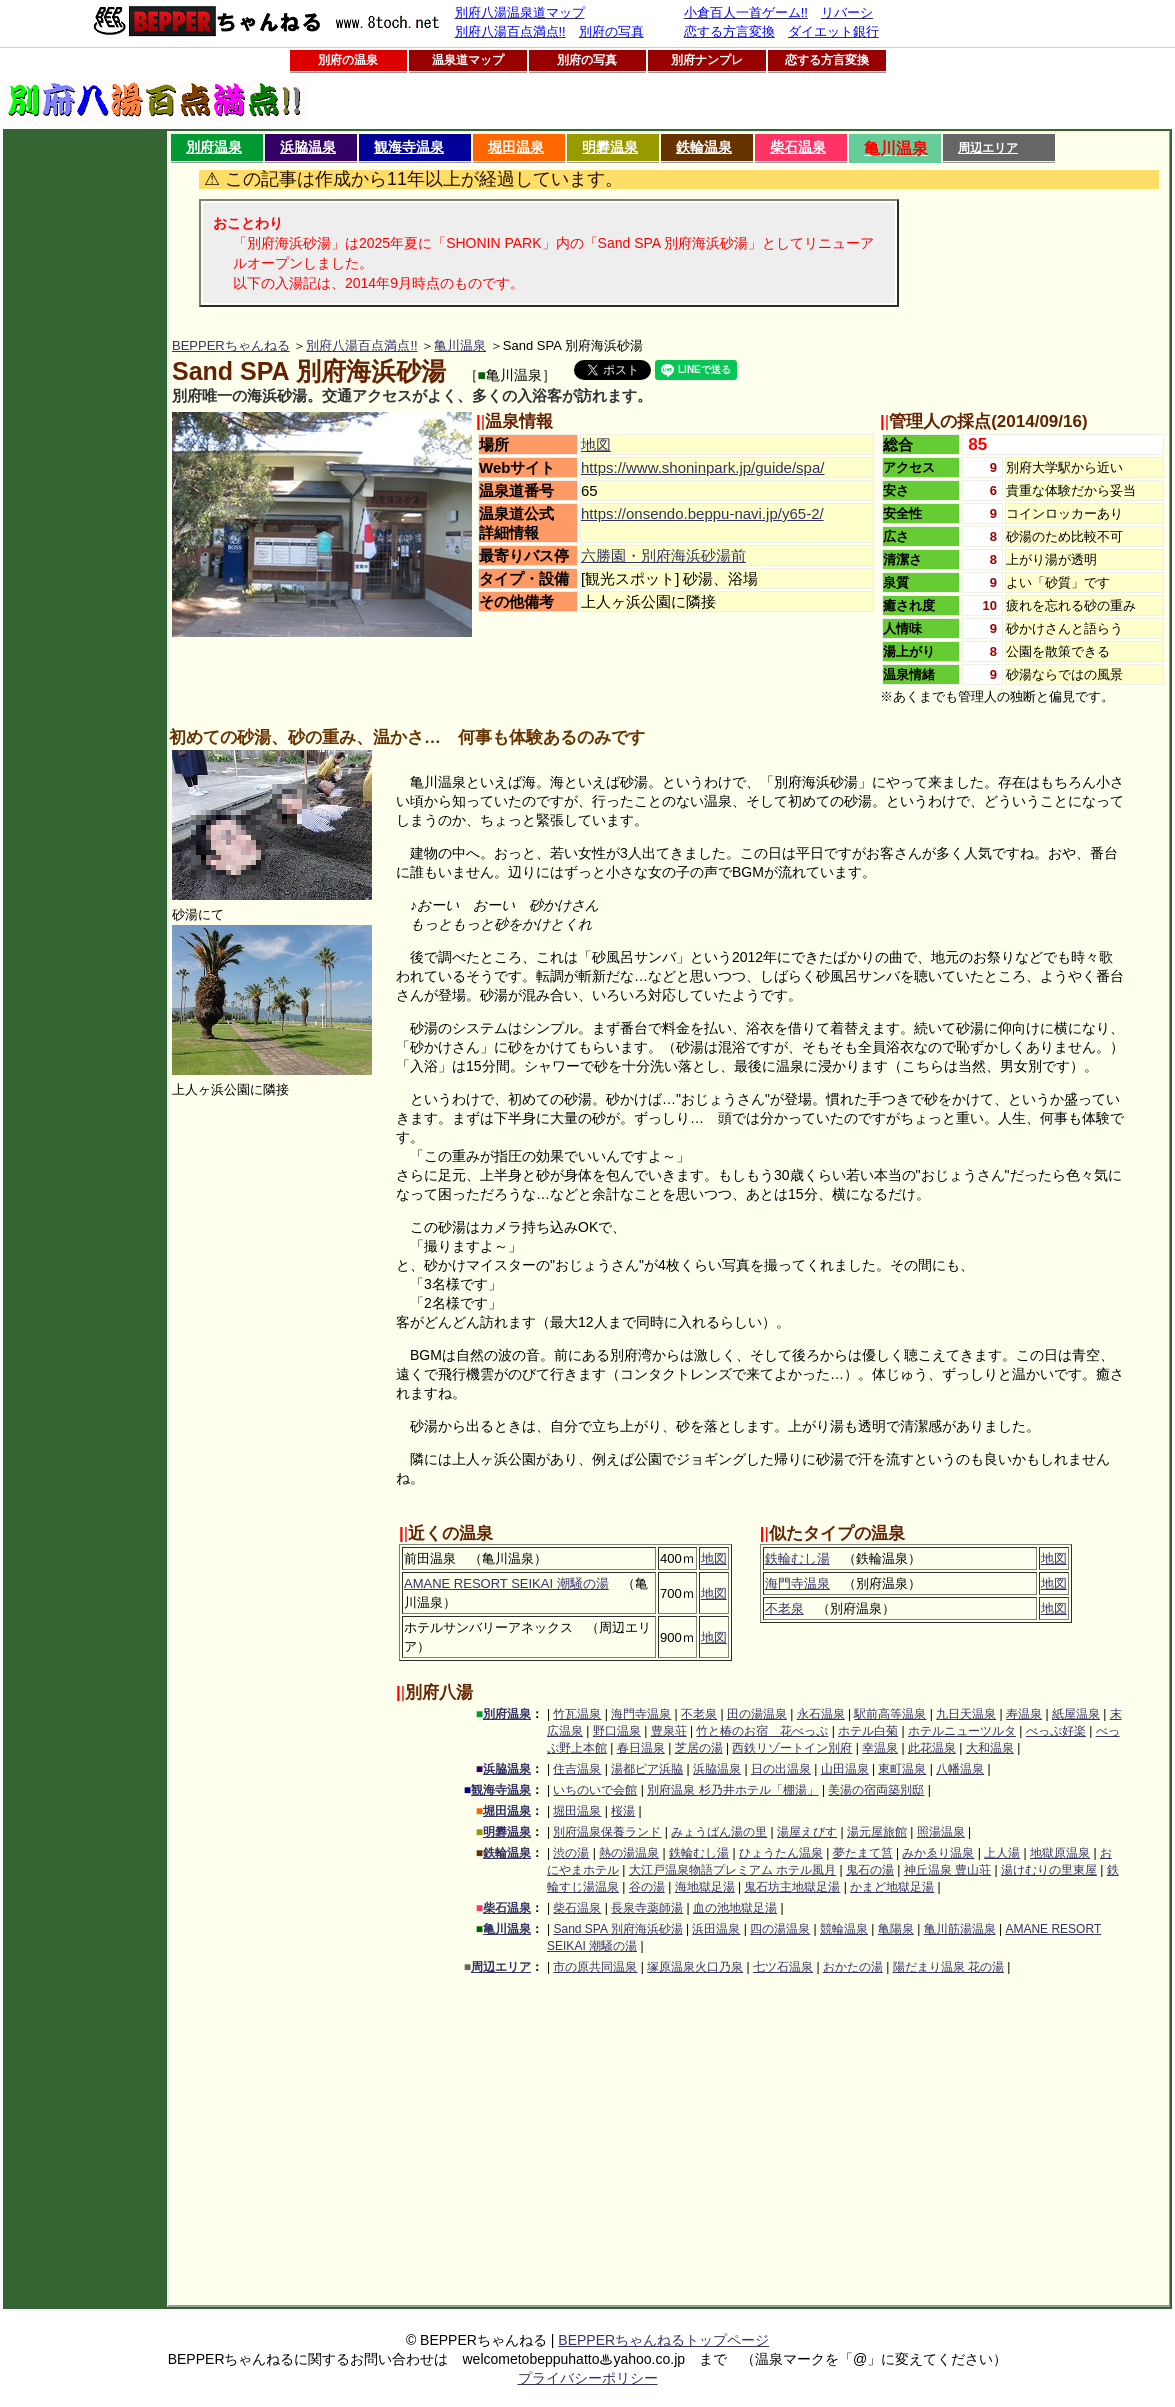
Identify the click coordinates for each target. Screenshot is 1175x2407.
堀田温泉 (516, 147)
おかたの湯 (853, 1967)
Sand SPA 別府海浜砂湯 (617, 1929)
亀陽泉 (896, 1929)
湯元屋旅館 (877, 1832)
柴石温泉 (798, 147)
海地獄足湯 (705, 1887)
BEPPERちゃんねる (231, 345)
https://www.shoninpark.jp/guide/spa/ (702, 467)
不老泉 (784, 1608)
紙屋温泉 (1076, 1714)
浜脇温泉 (308, 147)
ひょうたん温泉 (781, 1853)
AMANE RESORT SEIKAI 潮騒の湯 (506, 1583)
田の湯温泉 (757, 1714)
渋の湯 (571, 1853)
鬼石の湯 (870, 1870)
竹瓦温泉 (577, 1714)
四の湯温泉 (780, 1929)
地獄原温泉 (1060, 1853)
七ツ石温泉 (783, 1967)
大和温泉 (990, 1748)
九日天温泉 (966, 1714)
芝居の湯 (699, 1748)
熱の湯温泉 (629, 1853)
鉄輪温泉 (704, 147)
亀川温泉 (460, 345)
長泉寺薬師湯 (647, 1908)
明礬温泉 (610, 147)
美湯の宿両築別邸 (876, 1790)
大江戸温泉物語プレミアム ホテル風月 (732, 1870)
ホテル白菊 (868, 1731)
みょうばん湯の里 (719, 1832)
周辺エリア (988, 148)
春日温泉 (641, 1748)
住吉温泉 (577, 1769)
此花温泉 (932, 1748)
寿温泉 (1024, 1714)
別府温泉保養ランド (607, 1832)
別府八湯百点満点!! (361, 345)
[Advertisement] (85, 431)
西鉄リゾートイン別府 (792, 1748)
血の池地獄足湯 (735, 1908)
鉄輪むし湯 (797, 1558)
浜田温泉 (716, 1929)
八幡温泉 (960, 1769)
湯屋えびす (807, 1832)
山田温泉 (845, 1769)
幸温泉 (880, 1748)
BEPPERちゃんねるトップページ (663, 2340)
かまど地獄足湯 (892, 1887)
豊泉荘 (669, 1731)
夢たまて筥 (863, 1853)
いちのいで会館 (595, 1790)
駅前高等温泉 (890, 1714)
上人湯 (1002, 1853)
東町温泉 (902, 1769)
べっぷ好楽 (1056, 1731)
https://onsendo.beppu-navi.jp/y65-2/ (702, 513)
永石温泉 (821, 1714)
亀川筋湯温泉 (960, 1929)
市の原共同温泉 (595, 1967)
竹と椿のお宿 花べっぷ (762, 1731)
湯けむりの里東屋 (1049, 1870)
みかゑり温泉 (938, 1853)
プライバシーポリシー (588, 2378)
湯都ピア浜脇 (647, 1769)
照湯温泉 (941, 1832)
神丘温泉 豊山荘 (947, 1870)
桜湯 (623, 1811)
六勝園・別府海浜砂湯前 (663, 555)
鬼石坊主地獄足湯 (792, 1887)
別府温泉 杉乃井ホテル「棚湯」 (732, 1790)
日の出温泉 (781, 1769)
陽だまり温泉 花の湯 (948, 1967)
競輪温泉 (844, 1929)
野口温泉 (617, 1731)
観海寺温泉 (409, 147)
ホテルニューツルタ (962, 1731)
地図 (596, 444)
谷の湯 (647, 1887)
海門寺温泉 (797, 1583)
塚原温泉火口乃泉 (695, 1967)
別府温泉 (214, 147)
